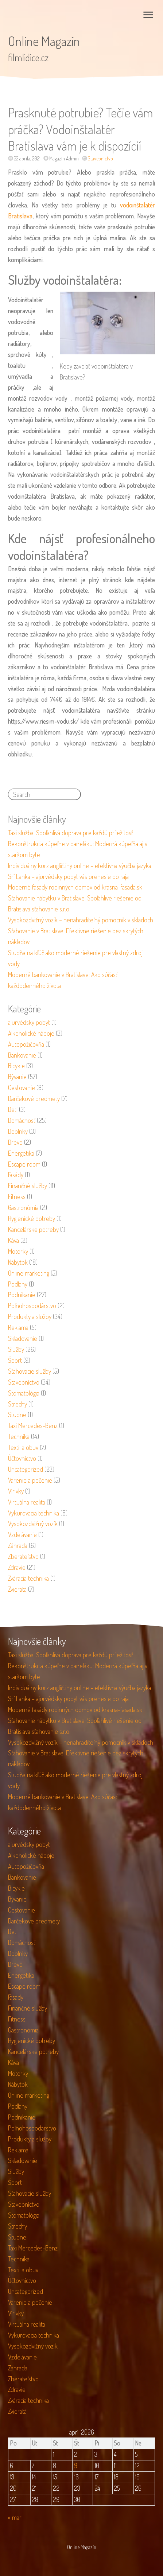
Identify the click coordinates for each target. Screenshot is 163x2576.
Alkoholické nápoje (31, 1033)
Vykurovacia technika (33, 1513)
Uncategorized (25, 1469)
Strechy (17, 1404)
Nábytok (18, 1262)
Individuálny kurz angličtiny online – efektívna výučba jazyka (79, 865)
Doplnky (18, 1131)
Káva (13, 1240)
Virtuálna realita (26, 1502)
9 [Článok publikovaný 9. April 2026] (75, 2466)
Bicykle (16, 1066)
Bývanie (17, 1077)
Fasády (15, 1175)
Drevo (15, 1142)
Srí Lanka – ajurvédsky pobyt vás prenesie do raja (68, 876)
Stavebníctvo (100, 158)
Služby (16, 1349)
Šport (15, 1360)
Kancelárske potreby (33, 1229)
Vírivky (16, 1491)
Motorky (18, 1251)
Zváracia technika (28, 1578)
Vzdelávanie (22, 1534)
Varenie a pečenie (30, 1480)
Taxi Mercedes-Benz (33, 1425)
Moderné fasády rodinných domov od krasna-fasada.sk (75, 887)
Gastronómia (23, 1207)
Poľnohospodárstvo (32, 1305)
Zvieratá (17, 1589)
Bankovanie (22, 1055)
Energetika (21, 1153)
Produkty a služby (29, 1316)
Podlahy (17, 1284)
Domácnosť (21, 1120)
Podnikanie (21, 1295)
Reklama (18, 1327)
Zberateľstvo (23, 1556)
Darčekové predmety (34, 1098)
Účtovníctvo (22, 1458)
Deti (13, 1109)
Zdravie (17, 1567)
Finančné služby (27, 1186)
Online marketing (28, 1273)
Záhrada (17, 1545)
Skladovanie (22, 1338)
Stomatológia (23, 1393)
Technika (19, 1436)
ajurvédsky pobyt (29, 1022)
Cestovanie (21, 1087)
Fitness (17, 1196)
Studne (17, 1414)
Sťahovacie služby (29, 1371)
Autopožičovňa (26, 1044)
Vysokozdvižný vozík (33, 1523)
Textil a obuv (23, 1447)
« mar (15, 2517)
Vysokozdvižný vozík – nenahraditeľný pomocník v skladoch (80, 920)
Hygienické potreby (31, 1218)
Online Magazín (44, 41)
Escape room (24, 1164)
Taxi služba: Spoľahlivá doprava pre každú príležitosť (70, 833)
